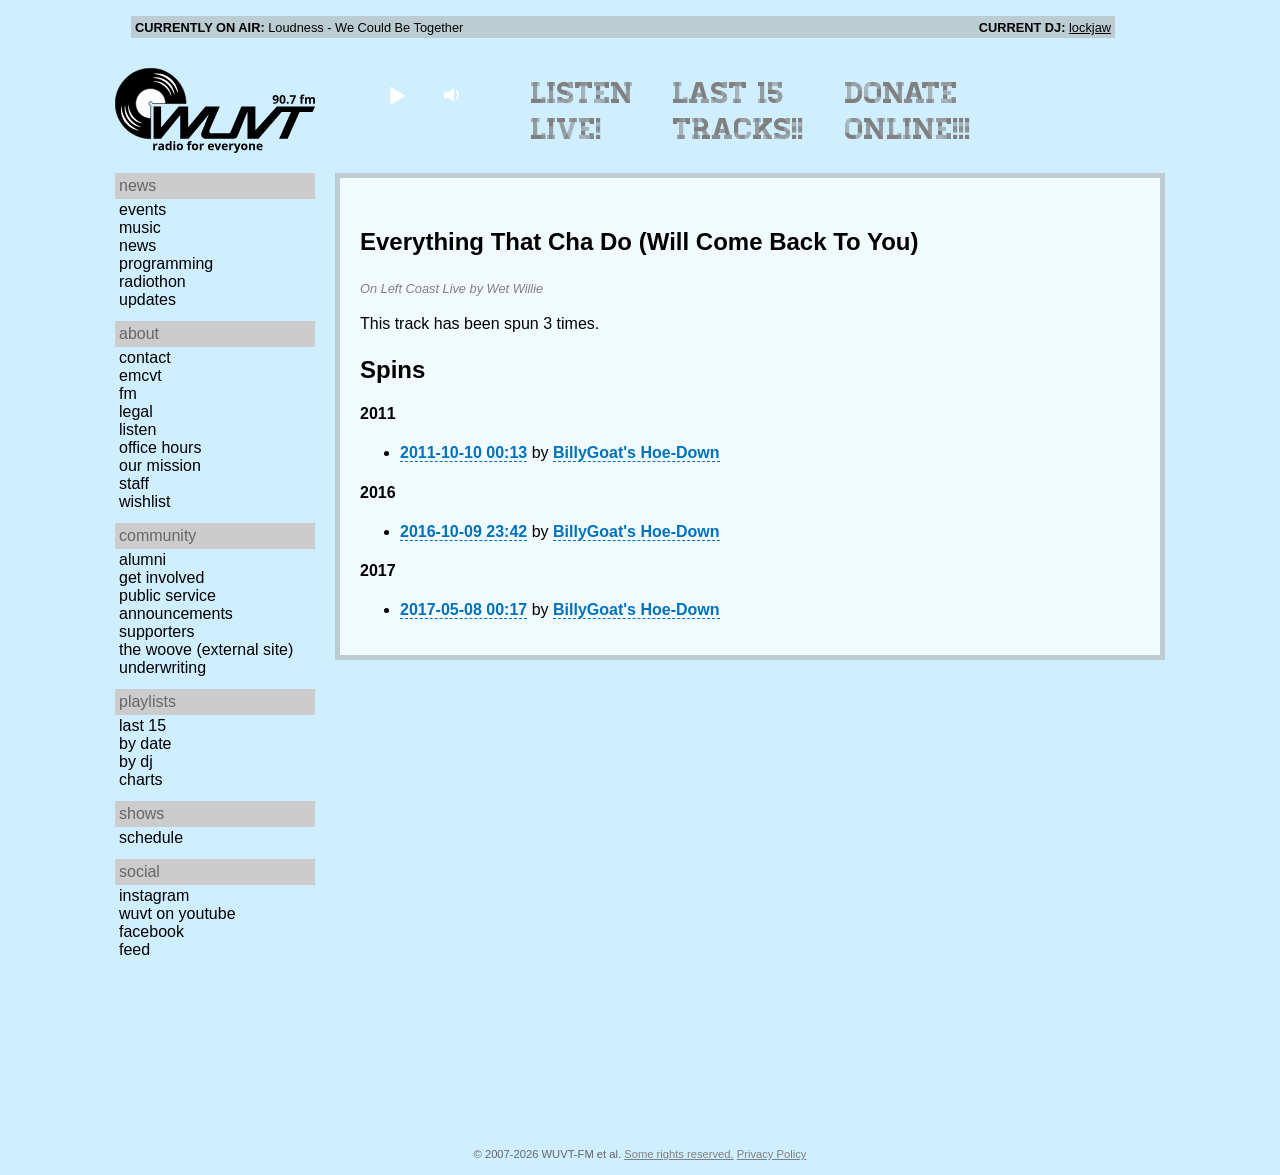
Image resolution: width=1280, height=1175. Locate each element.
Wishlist (145, 501)
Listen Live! (582, 111)
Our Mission (160, 465)
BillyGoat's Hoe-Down (636, 452)
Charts (141, 779)
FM (128, 393)
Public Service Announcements (176, 604)
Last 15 (142, 725)
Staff (134, 483)
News (137, 245)
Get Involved (161, 577)
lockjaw (1090, 27)
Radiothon (152, 281)
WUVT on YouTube (177, 913)
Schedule (151, 837)
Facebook (151, 931)
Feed (134, 949)
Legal (136, 411)
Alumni (142, 559)
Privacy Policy (772, 1154)
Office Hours (160, 447)
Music (140, 227)
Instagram (154, 895)
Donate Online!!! (908, 111)
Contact (145, 357)
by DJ (136, 761)
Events (142, 209)
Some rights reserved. (678, 1154)
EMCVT (140, 375)
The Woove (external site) (206, 649)
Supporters (157, 631)
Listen (137, 429)
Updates (147, 299)
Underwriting (162, 667)
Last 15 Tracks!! (738, 111)
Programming (166, 263)
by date (145, 743)
